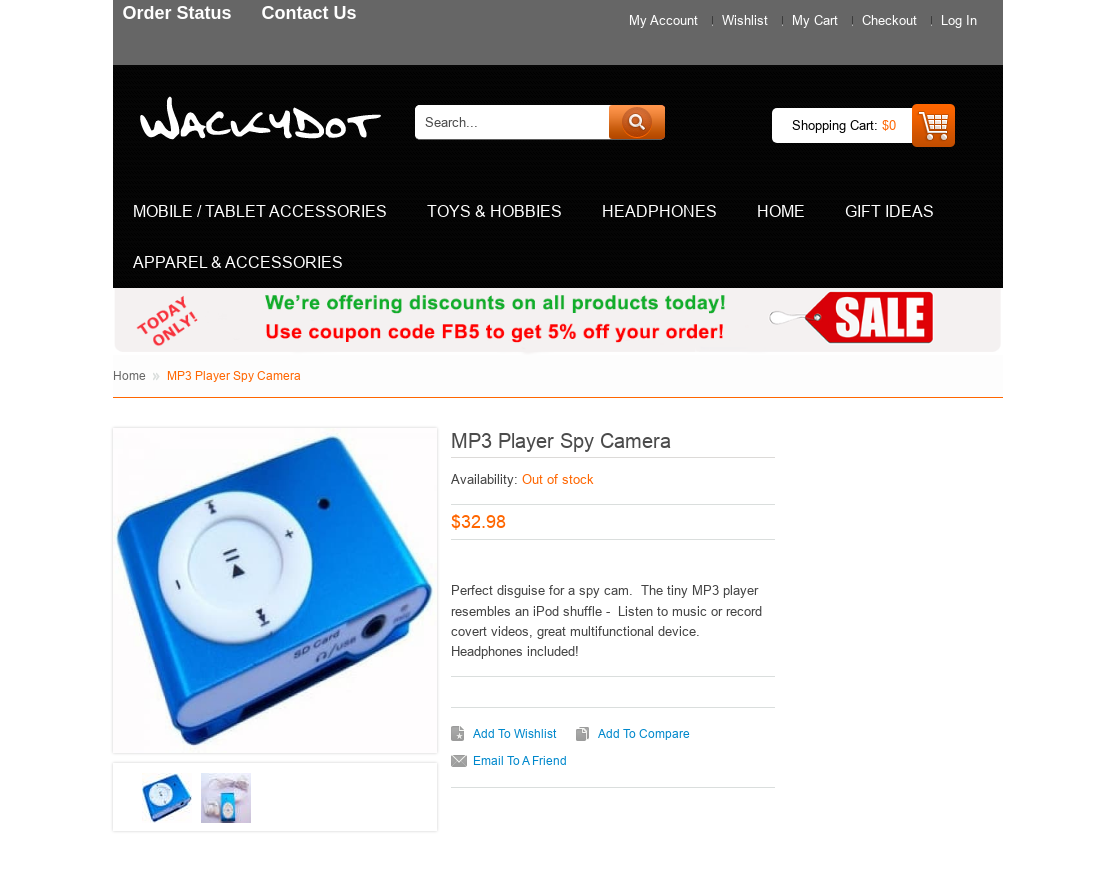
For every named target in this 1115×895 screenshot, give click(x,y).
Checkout (889, 20)
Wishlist (745, 20)
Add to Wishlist (514, 733)
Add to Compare (644, 733)
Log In (959, 20)
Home (129, 375)
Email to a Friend (520, 760)
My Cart (815, 20)
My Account (663, 20)
